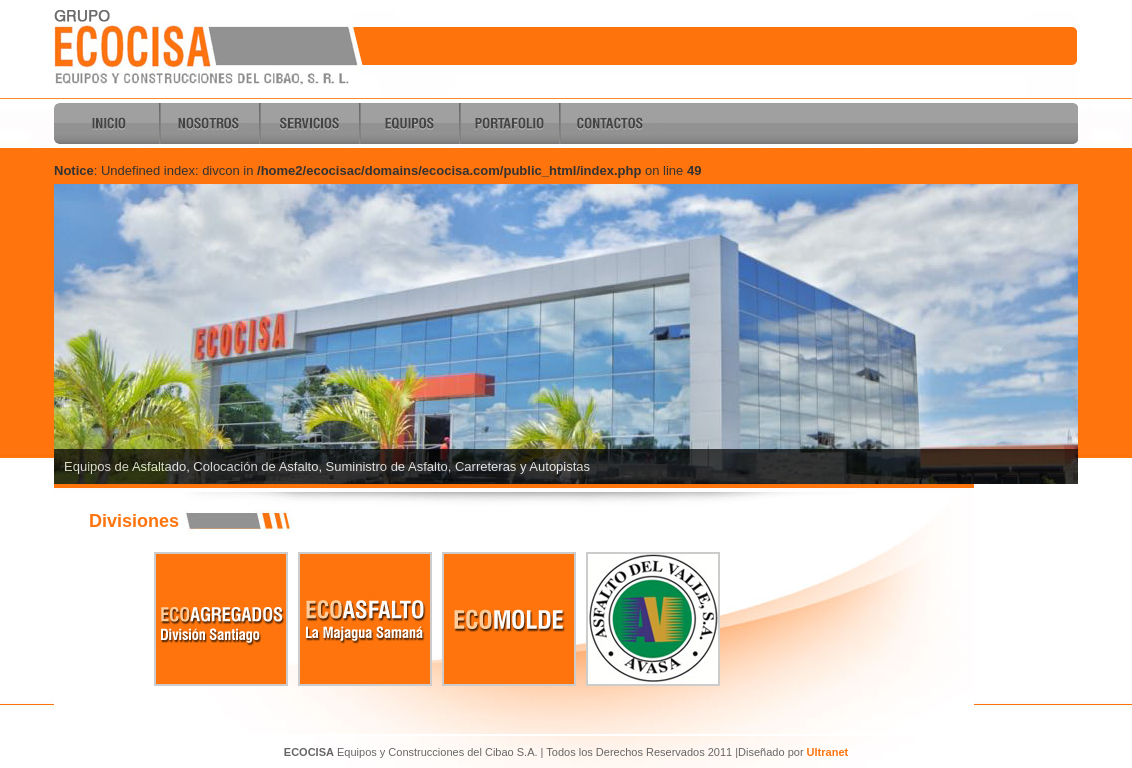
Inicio (109, 123)
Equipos (409, 123)
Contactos (609, 123)
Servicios (309, 123)
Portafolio (509, 123)
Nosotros (209, 123)
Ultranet (828, 752)
